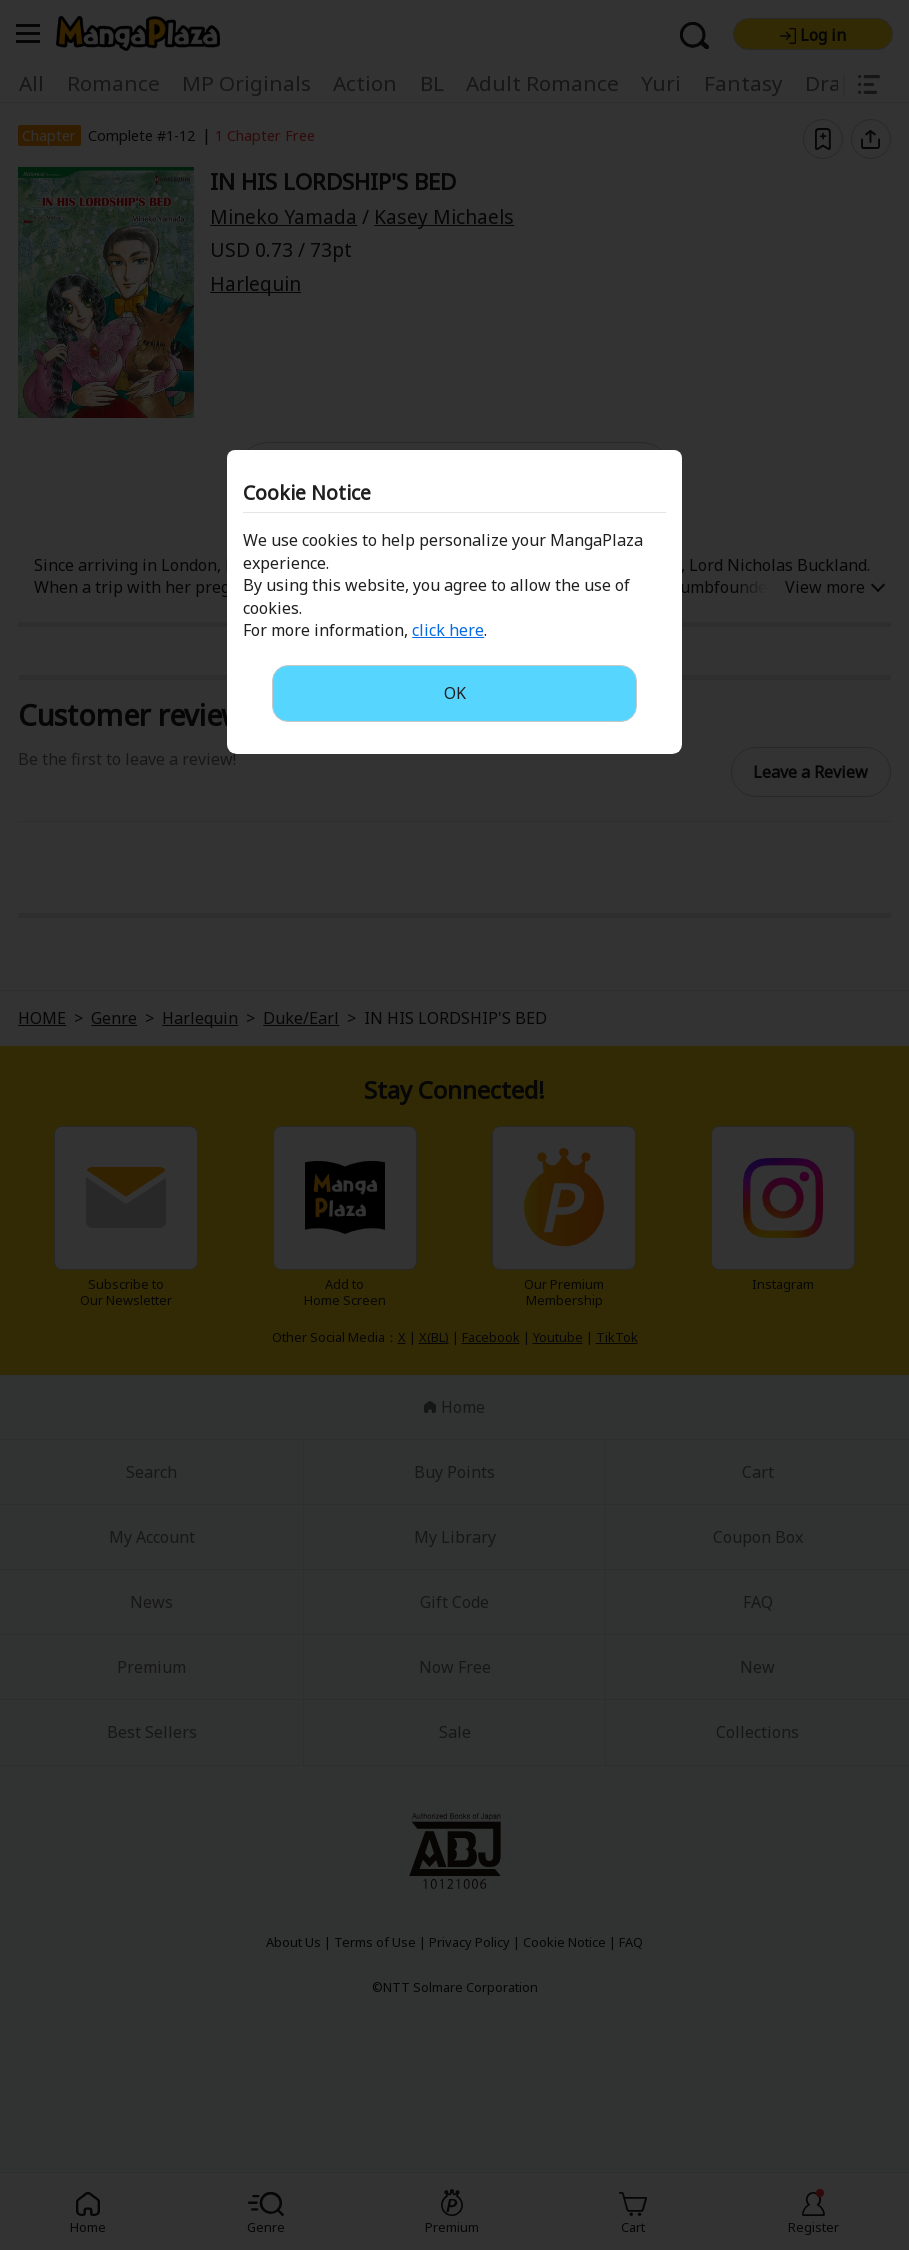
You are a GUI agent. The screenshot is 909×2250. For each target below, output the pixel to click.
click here (448, 630)
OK (455, 693)
